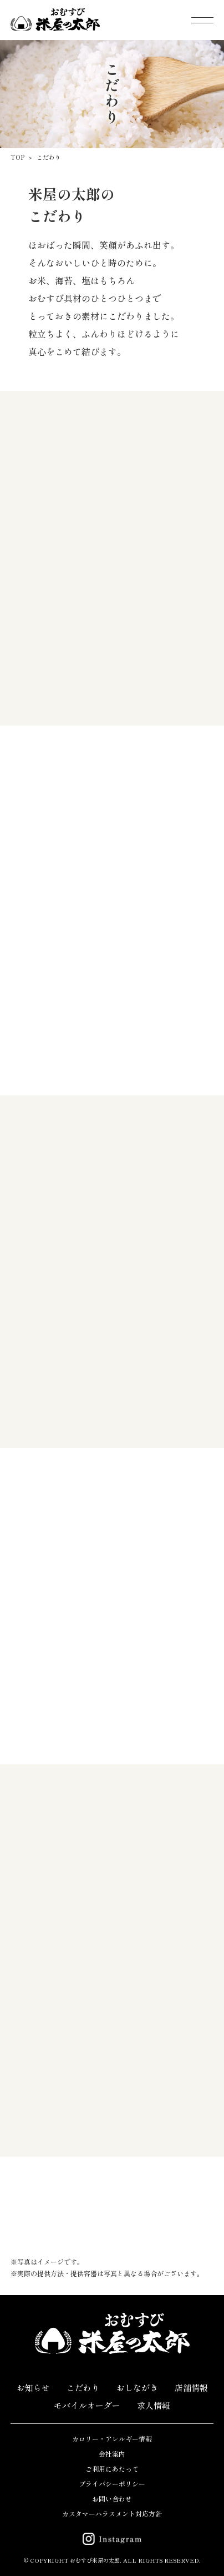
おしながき (137, 2387)
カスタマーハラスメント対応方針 (112, 2513)
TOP (17, 157)
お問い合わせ (112, 2498)
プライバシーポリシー (112, 2483)
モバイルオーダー (87, 2405)
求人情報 (153, 2405)
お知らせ (33, 2387)
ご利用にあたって (112, 2468)
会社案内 (112, 2453)
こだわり (49, 157)
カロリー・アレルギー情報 (112, 2438)
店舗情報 (191, 2387)
